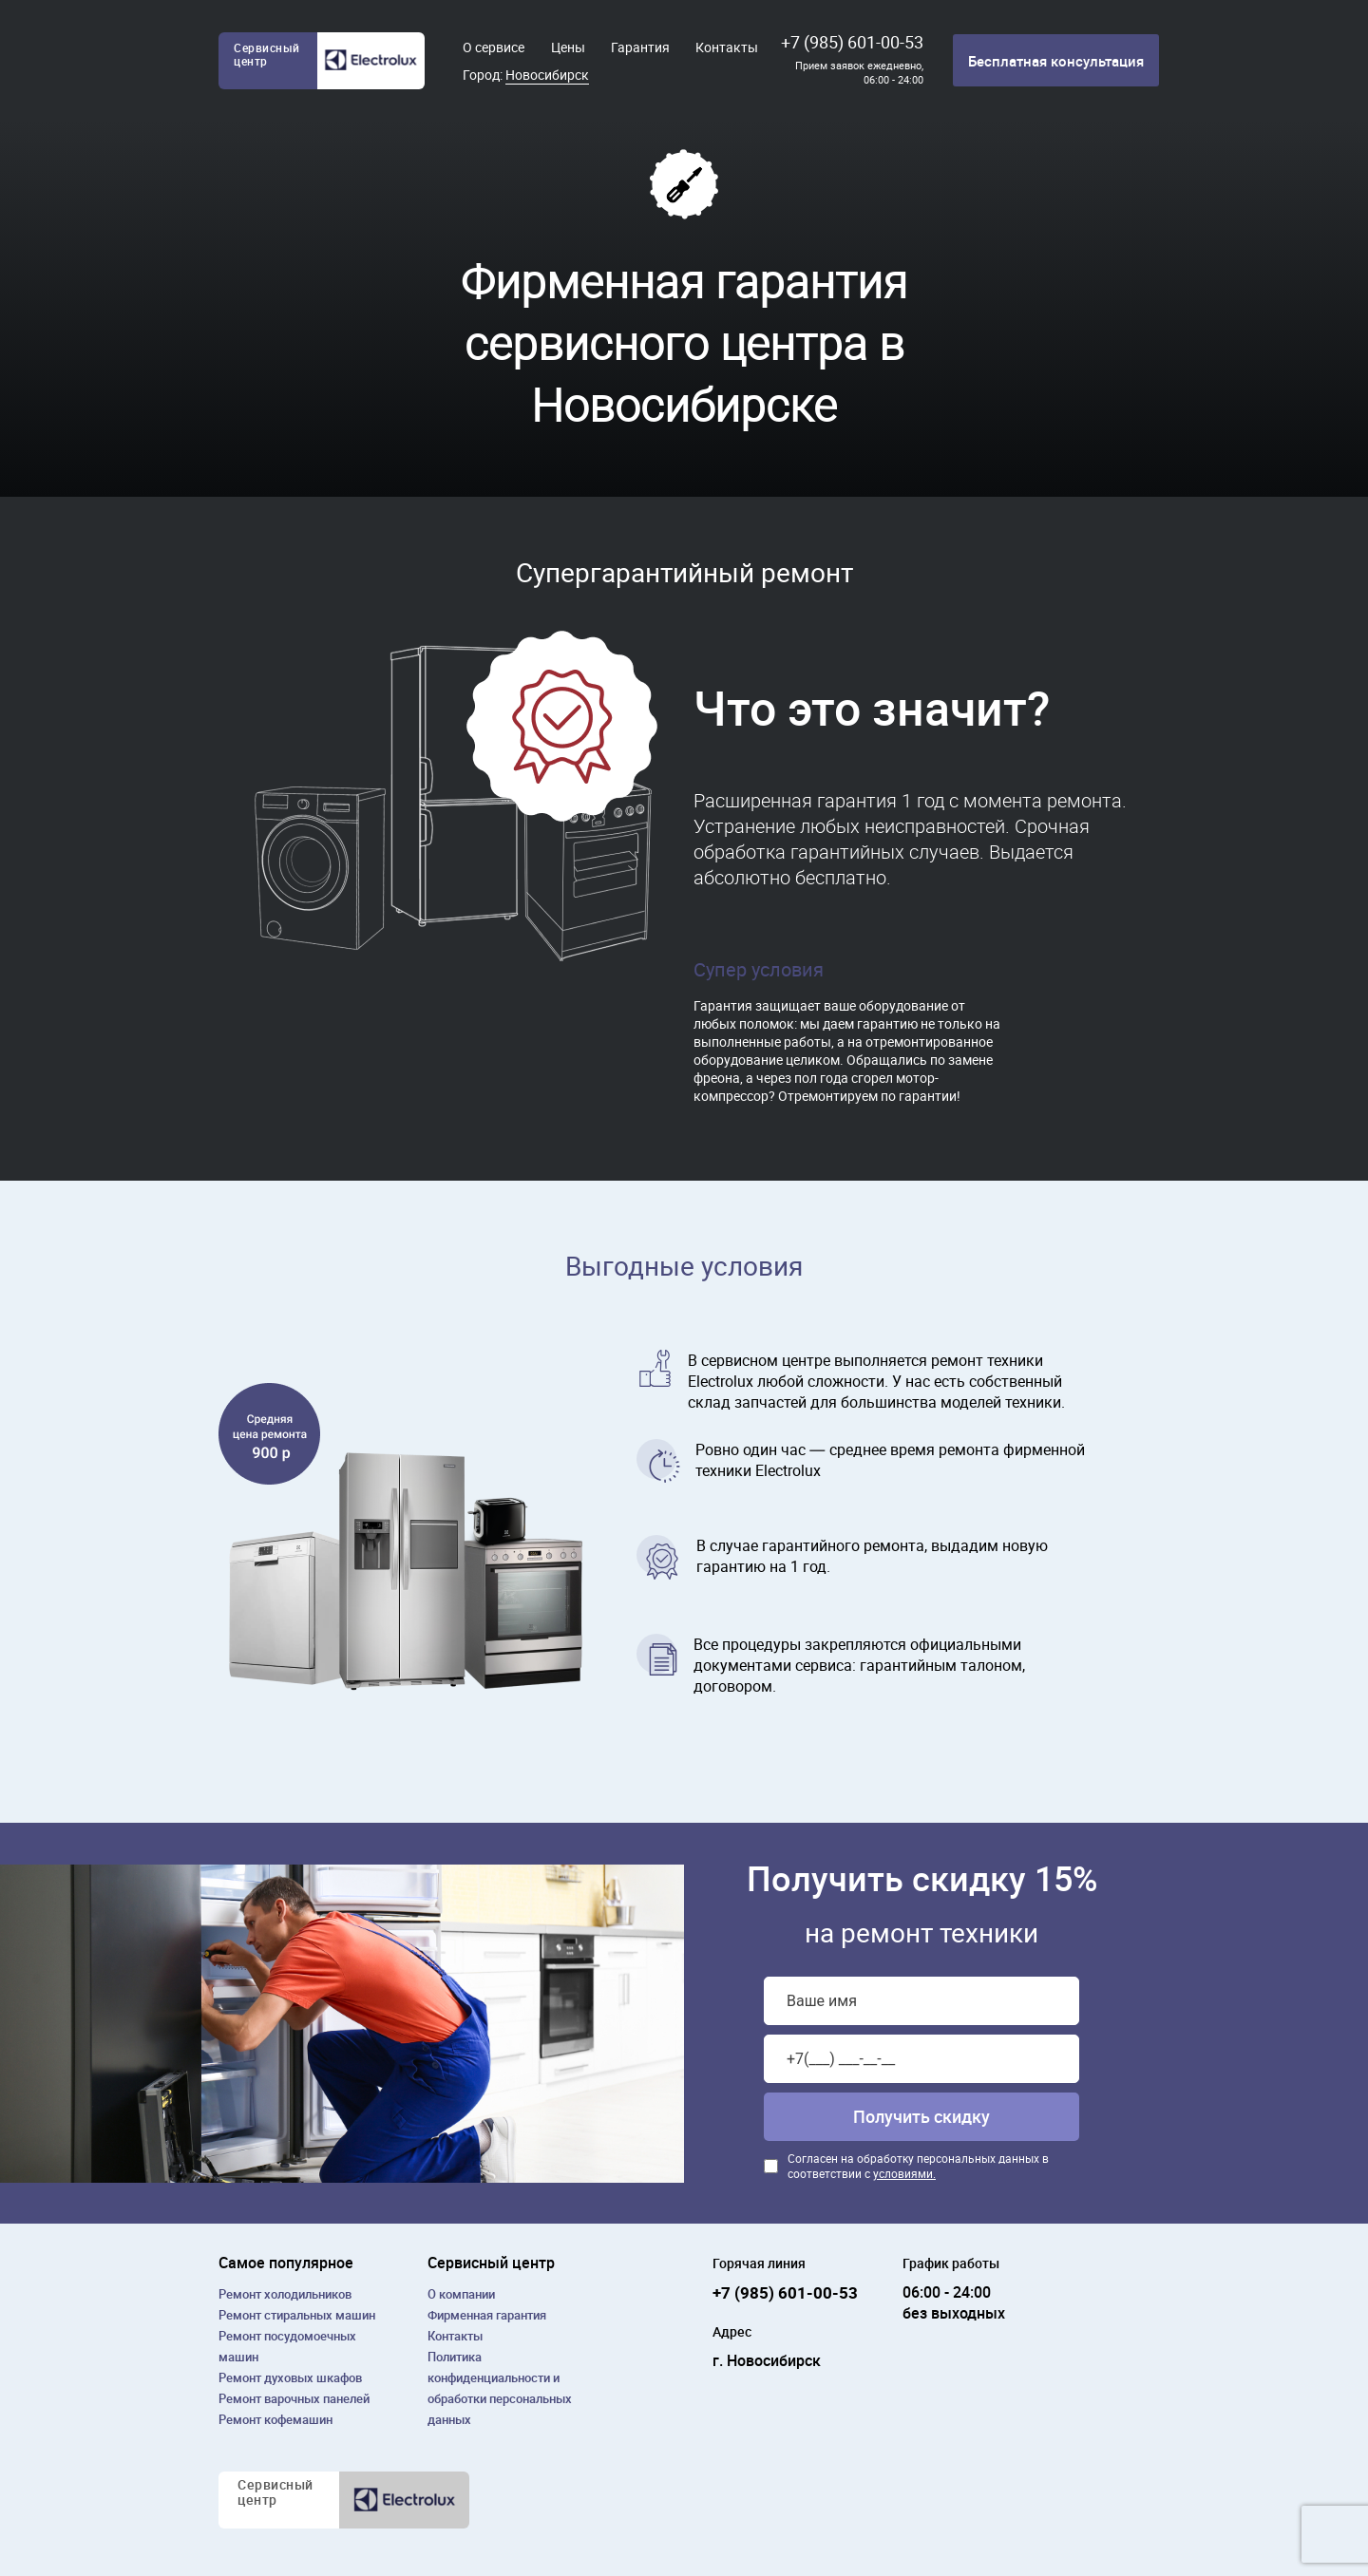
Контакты (726, 47)
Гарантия (640, 47)
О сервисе (493, 47)
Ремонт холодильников (285, 2293)
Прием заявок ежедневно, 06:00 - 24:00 (859, 72)
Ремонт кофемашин (275, 2419)
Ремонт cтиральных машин (296, 2314)
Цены (568, 47)
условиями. (904, 2173)
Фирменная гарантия (487, 2314)
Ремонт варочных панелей (294, 2398)
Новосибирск (547, 75)
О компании (461, 2293)
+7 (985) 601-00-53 (852, 41)
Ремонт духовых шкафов (290, 2377)
